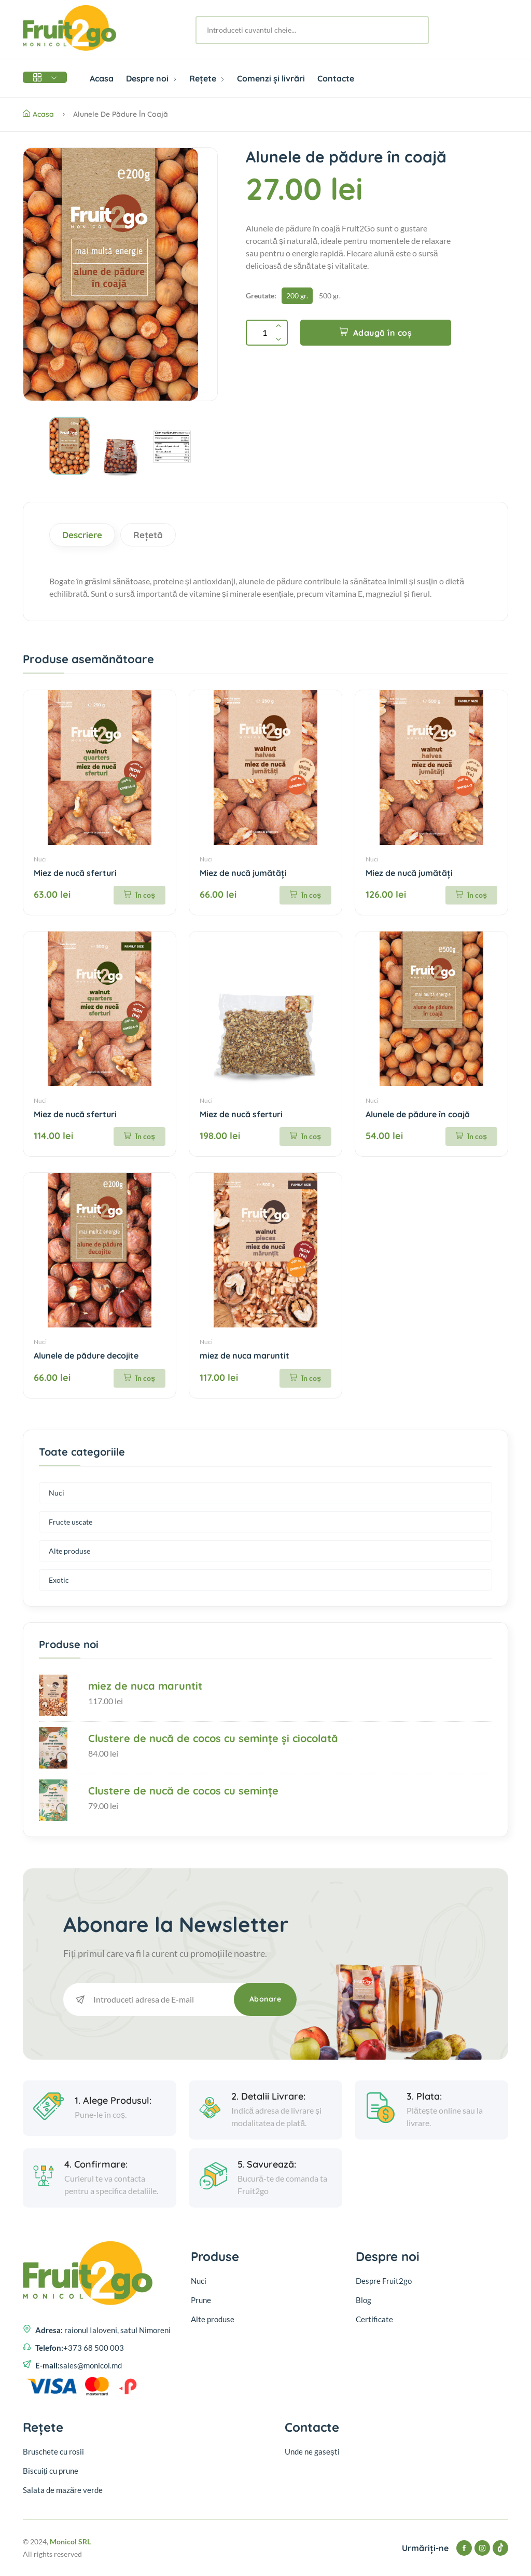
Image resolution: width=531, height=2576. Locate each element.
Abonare (265, 1999)
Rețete (207, 78)
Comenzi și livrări (271, 78)
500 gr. (330, 295)
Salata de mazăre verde (63, 2490)
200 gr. (297, 295)
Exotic (59, 1579)
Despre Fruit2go (384, 2280)
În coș (139, 894)
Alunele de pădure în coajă (418, 1114)
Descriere (82, 534)
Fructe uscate (70, 1521)
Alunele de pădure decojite (86, 1355)
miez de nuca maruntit (244, 1355)
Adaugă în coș (376, 332)
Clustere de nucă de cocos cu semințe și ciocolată (213, 1738)
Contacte (335, 78)
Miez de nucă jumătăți (243, 873)
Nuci (40, 859)
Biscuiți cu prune (50, 2470)
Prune (201, 2300)
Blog (363, 2300)
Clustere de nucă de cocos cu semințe (183, 1790)
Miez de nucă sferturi (75, 873)
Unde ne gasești (312, 2451)
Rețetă (148, 534)
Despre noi (151, 78)
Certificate (374, 2319)
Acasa (102, 78)
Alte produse (69, 1550)
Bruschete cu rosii (53, 2451)
